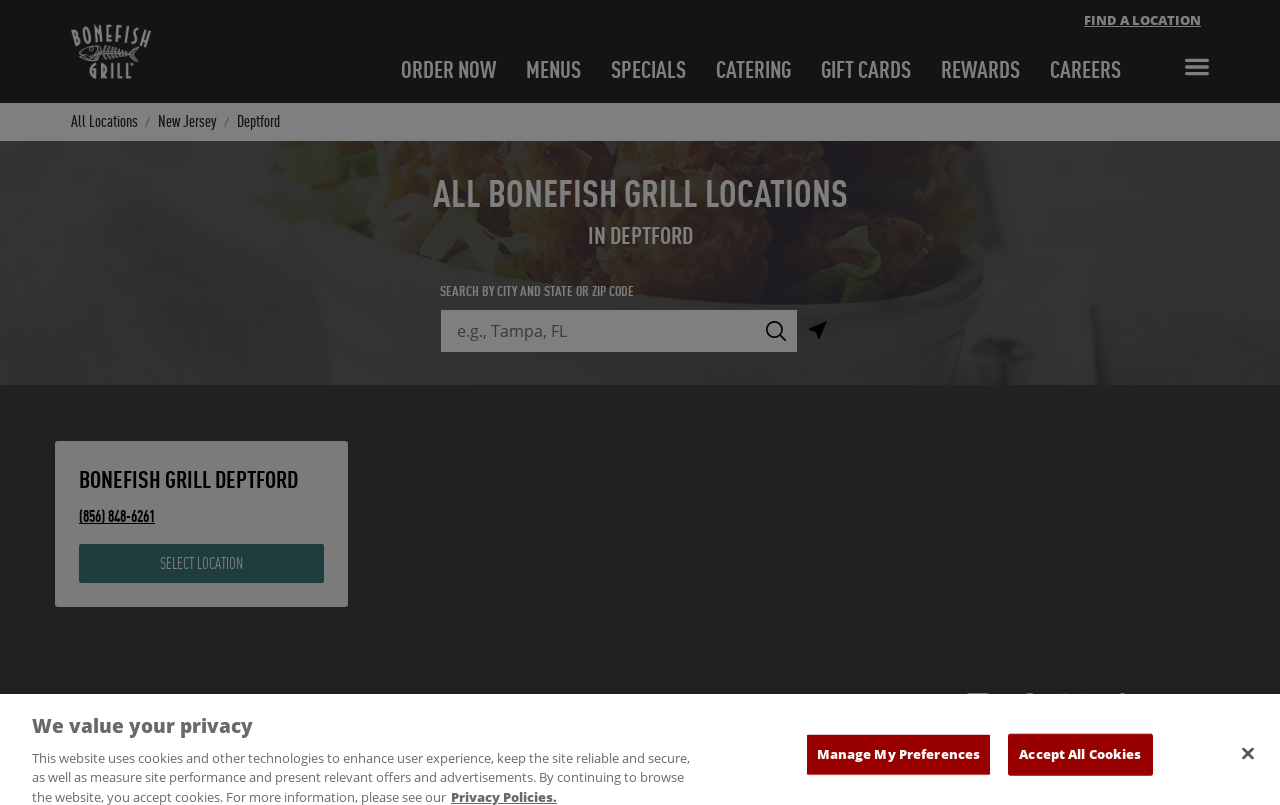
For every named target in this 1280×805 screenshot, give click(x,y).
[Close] (1248, 767)
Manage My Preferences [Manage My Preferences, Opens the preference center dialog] (899, 767)
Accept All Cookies (1080, 767)
